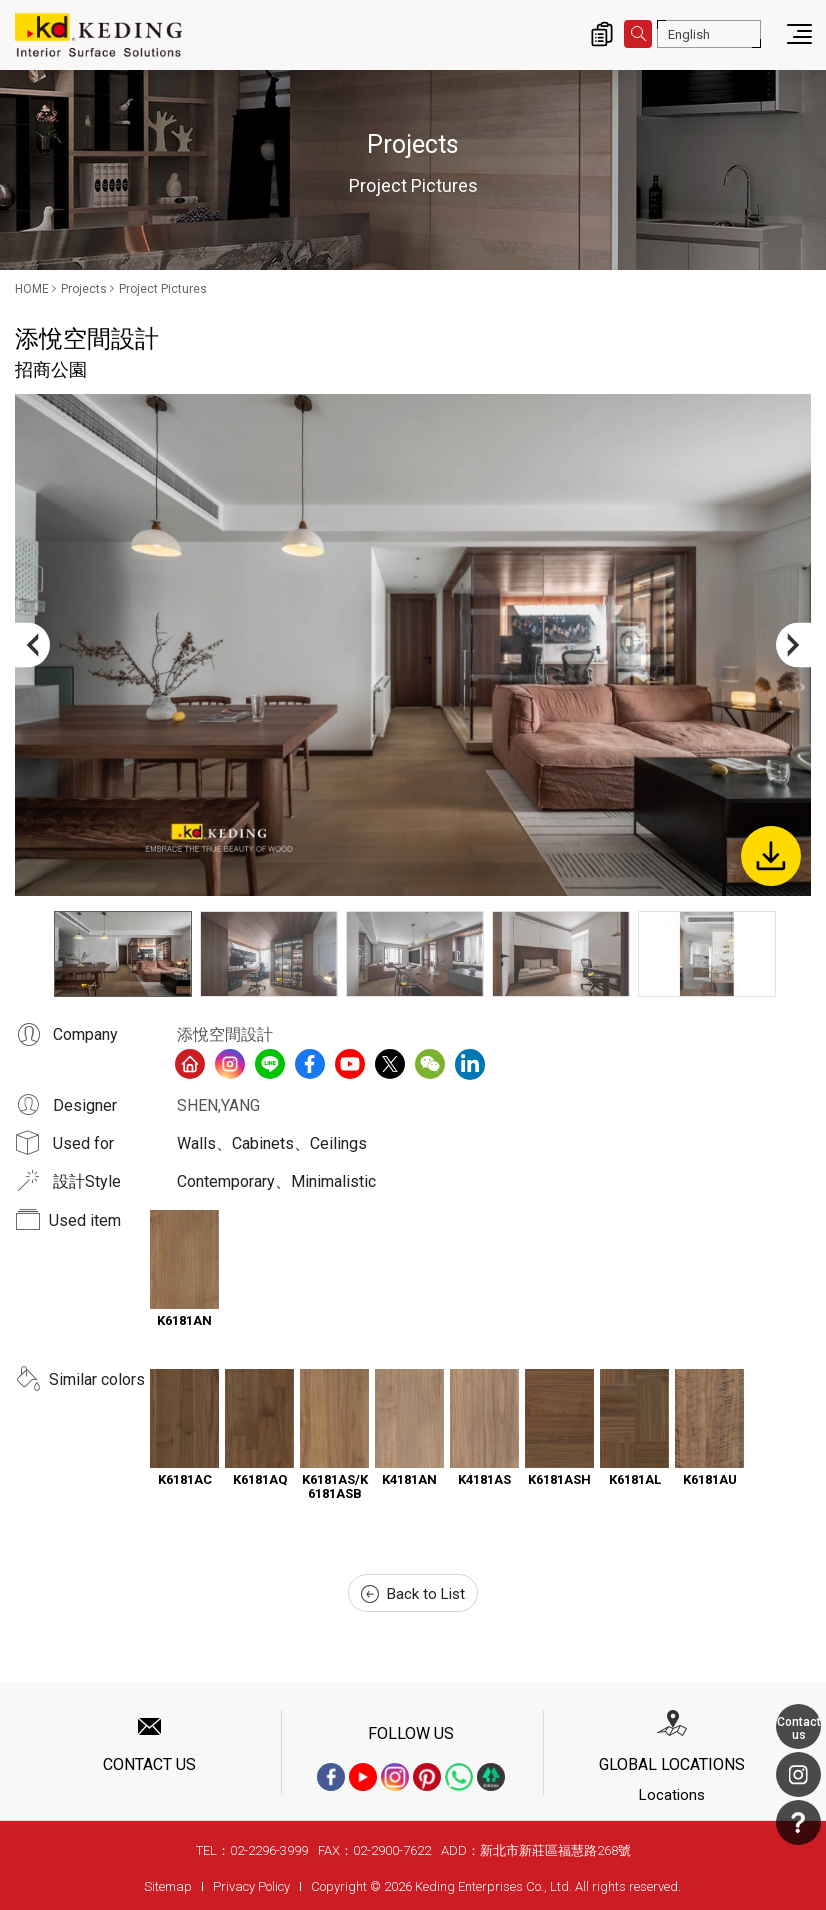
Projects (84, 289)
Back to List (413, 1594)
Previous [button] (32, 644)
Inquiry (602, 34)
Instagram (798, 1774)
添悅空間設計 (225, 1034)
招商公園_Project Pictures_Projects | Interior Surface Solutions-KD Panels (98, 35)
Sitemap (168, 1886)
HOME (32, 289)
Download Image (771, 856)
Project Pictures (163, 289)
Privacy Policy (251, 1886)
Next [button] (793, 644)
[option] (413, 645)
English (689, 34)
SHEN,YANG (218, 1105)
